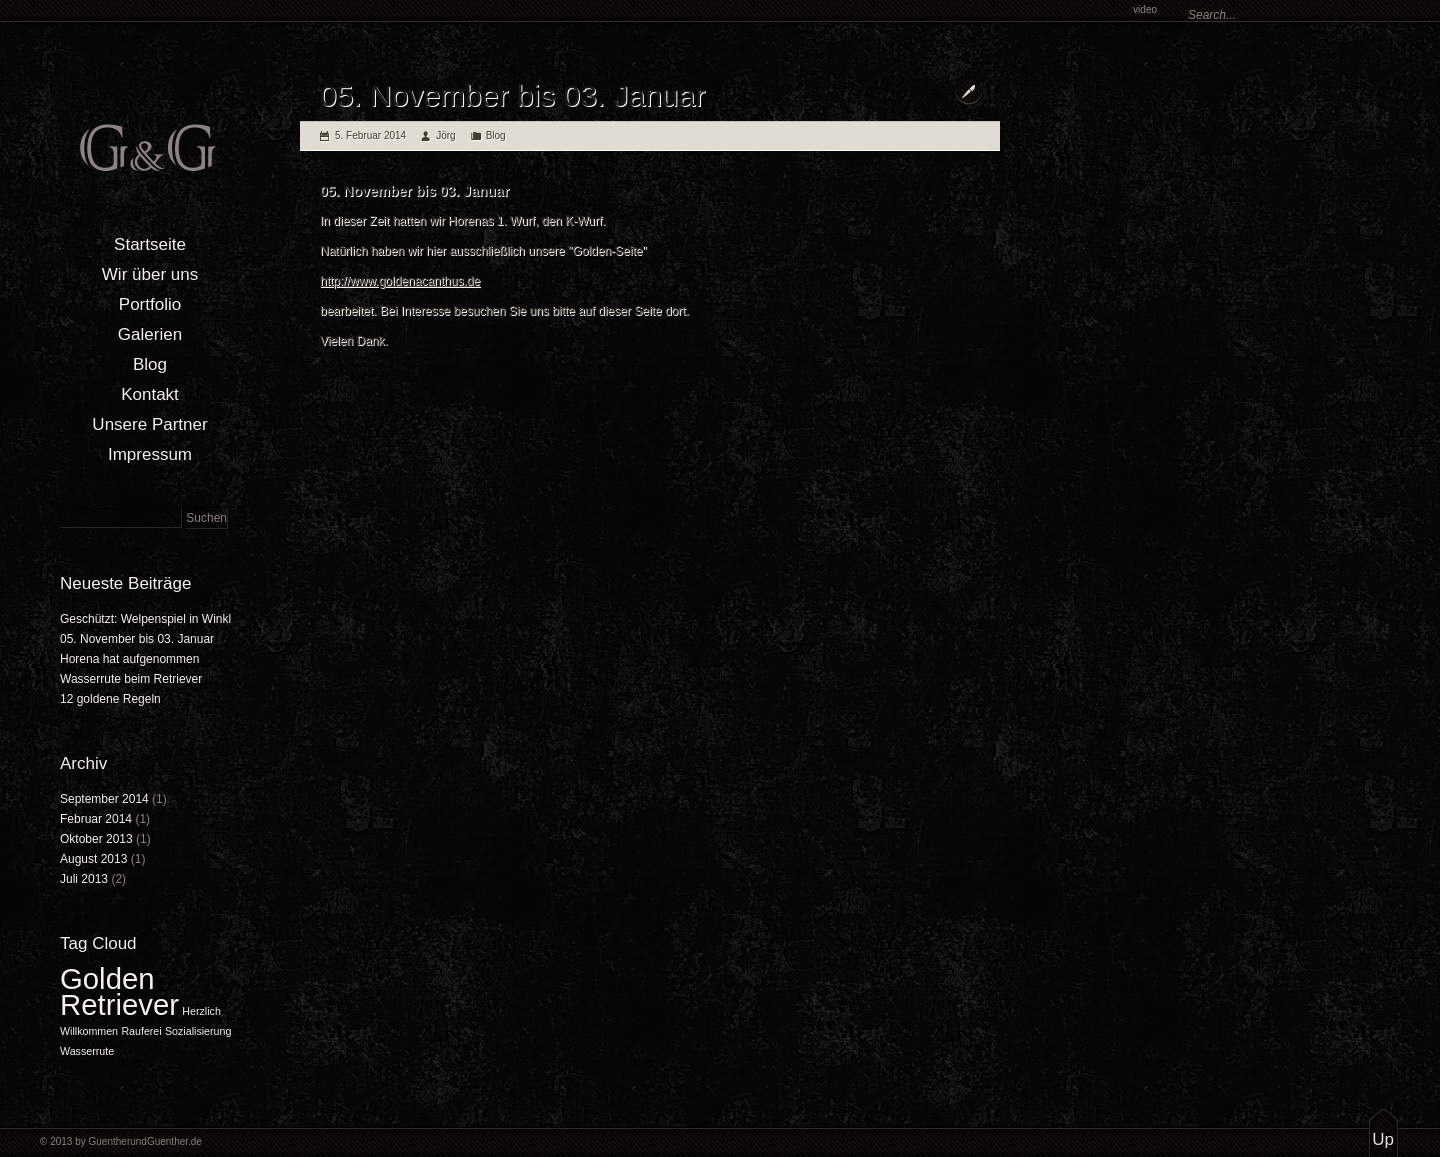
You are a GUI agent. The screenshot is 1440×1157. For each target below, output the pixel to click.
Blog (150, 364)
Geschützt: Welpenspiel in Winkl (145, 619)
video (1145, 9)
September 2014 (104, 799)
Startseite (150, 244)
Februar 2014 (96, 819)
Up (1383, 1139)
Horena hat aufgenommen (129, 659)
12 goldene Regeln (110, 699)
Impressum (150, 454)
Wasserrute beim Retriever (131, 679)
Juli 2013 (84, 879)
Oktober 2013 (96, 839)
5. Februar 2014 (370, 135)
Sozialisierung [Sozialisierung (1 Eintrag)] (198, 1031)
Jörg (445, 135)
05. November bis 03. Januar (137, 639)
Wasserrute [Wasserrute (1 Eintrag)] (87, 1051)
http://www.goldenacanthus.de (400, 281)
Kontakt (150, 394)
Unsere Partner (149, 424)
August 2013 (93, 859)
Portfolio (150, 304)
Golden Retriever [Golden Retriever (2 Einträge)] (119, 991)
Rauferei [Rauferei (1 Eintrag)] (141, 1031)
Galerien (150, 334)
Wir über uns (150, 274)
